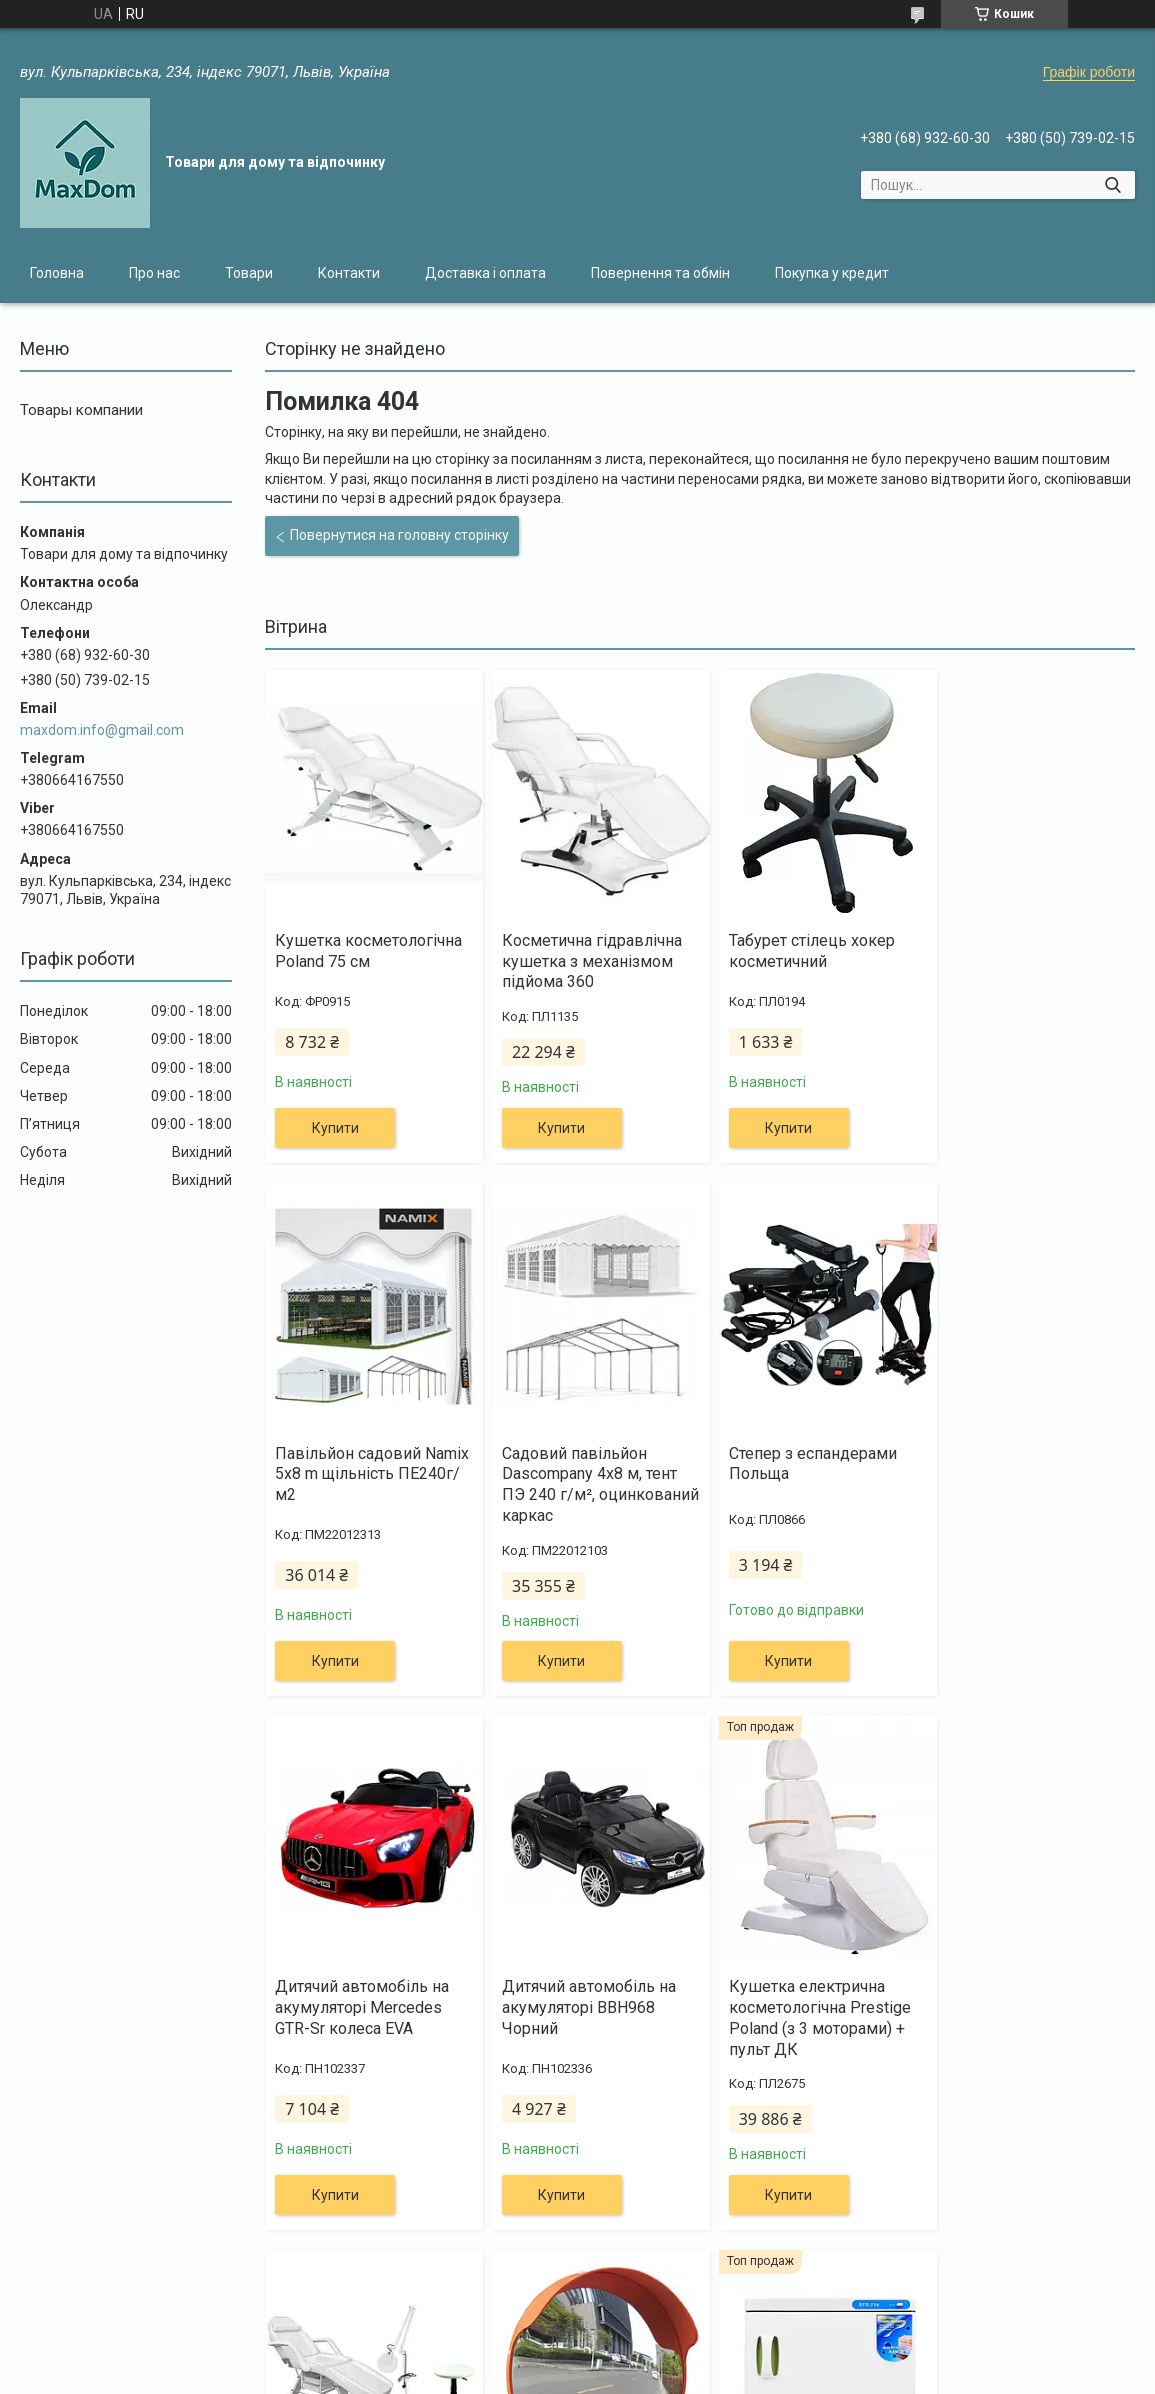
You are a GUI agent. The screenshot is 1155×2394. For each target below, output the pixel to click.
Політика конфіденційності (750, 2375)
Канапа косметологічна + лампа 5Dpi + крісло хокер (588, 2007)
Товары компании (81, 410)
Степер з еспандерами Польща (579, 1464)
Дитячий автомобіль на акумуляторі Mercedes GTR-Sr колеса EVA (801, 1474)
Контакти (349, 273)
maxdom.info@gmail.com (102, 730)
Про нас (154, 273)
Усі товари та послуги (1039, 2269)
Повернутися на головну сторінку (399, 535)
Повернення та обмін (660, 273)
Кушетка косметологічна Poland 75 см (368, 951)
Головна (57, 273)
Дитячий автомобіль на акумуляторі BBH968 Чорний (1021, 1474)
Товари (249, 273)
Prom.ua (673, 2357)
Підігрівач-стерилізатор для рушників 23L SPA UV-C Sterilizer (1022, 2007)
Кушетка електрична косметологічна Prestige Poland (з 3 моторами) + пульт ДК (366, 2017)
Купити (335, 1128)
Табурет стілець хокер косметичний (797, 951)
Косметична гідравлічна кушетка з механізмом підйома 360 (585, 961)
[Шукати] (1112, 185)
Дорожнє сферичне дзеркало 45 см (787, 1997)
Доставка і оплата (485, 273)
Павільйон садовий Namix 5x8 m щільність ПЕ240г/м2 (1017, 961)
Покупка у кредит (832, 273)
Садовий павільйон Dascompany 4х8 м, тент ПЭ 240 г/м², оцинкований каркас (362, 1484)
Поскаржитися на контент (591, 2375)
